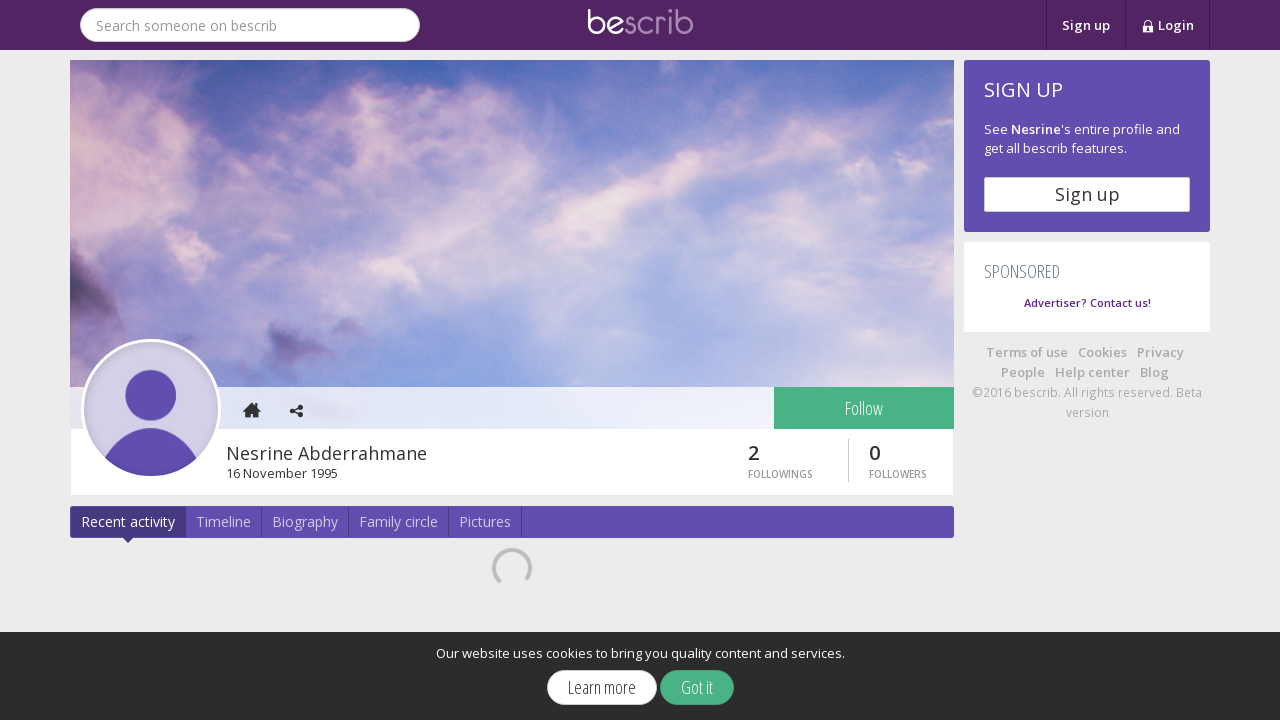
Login (1167, 26)
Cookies (1102, 352)
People (1023, 372)
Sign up (1086, 25)
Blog (1154, 372)
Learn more (602, 687)
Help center (1092, 372)
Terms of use (1027, 352)
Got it (697, 687)
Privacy (1160, 352)
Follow (864, 408)
